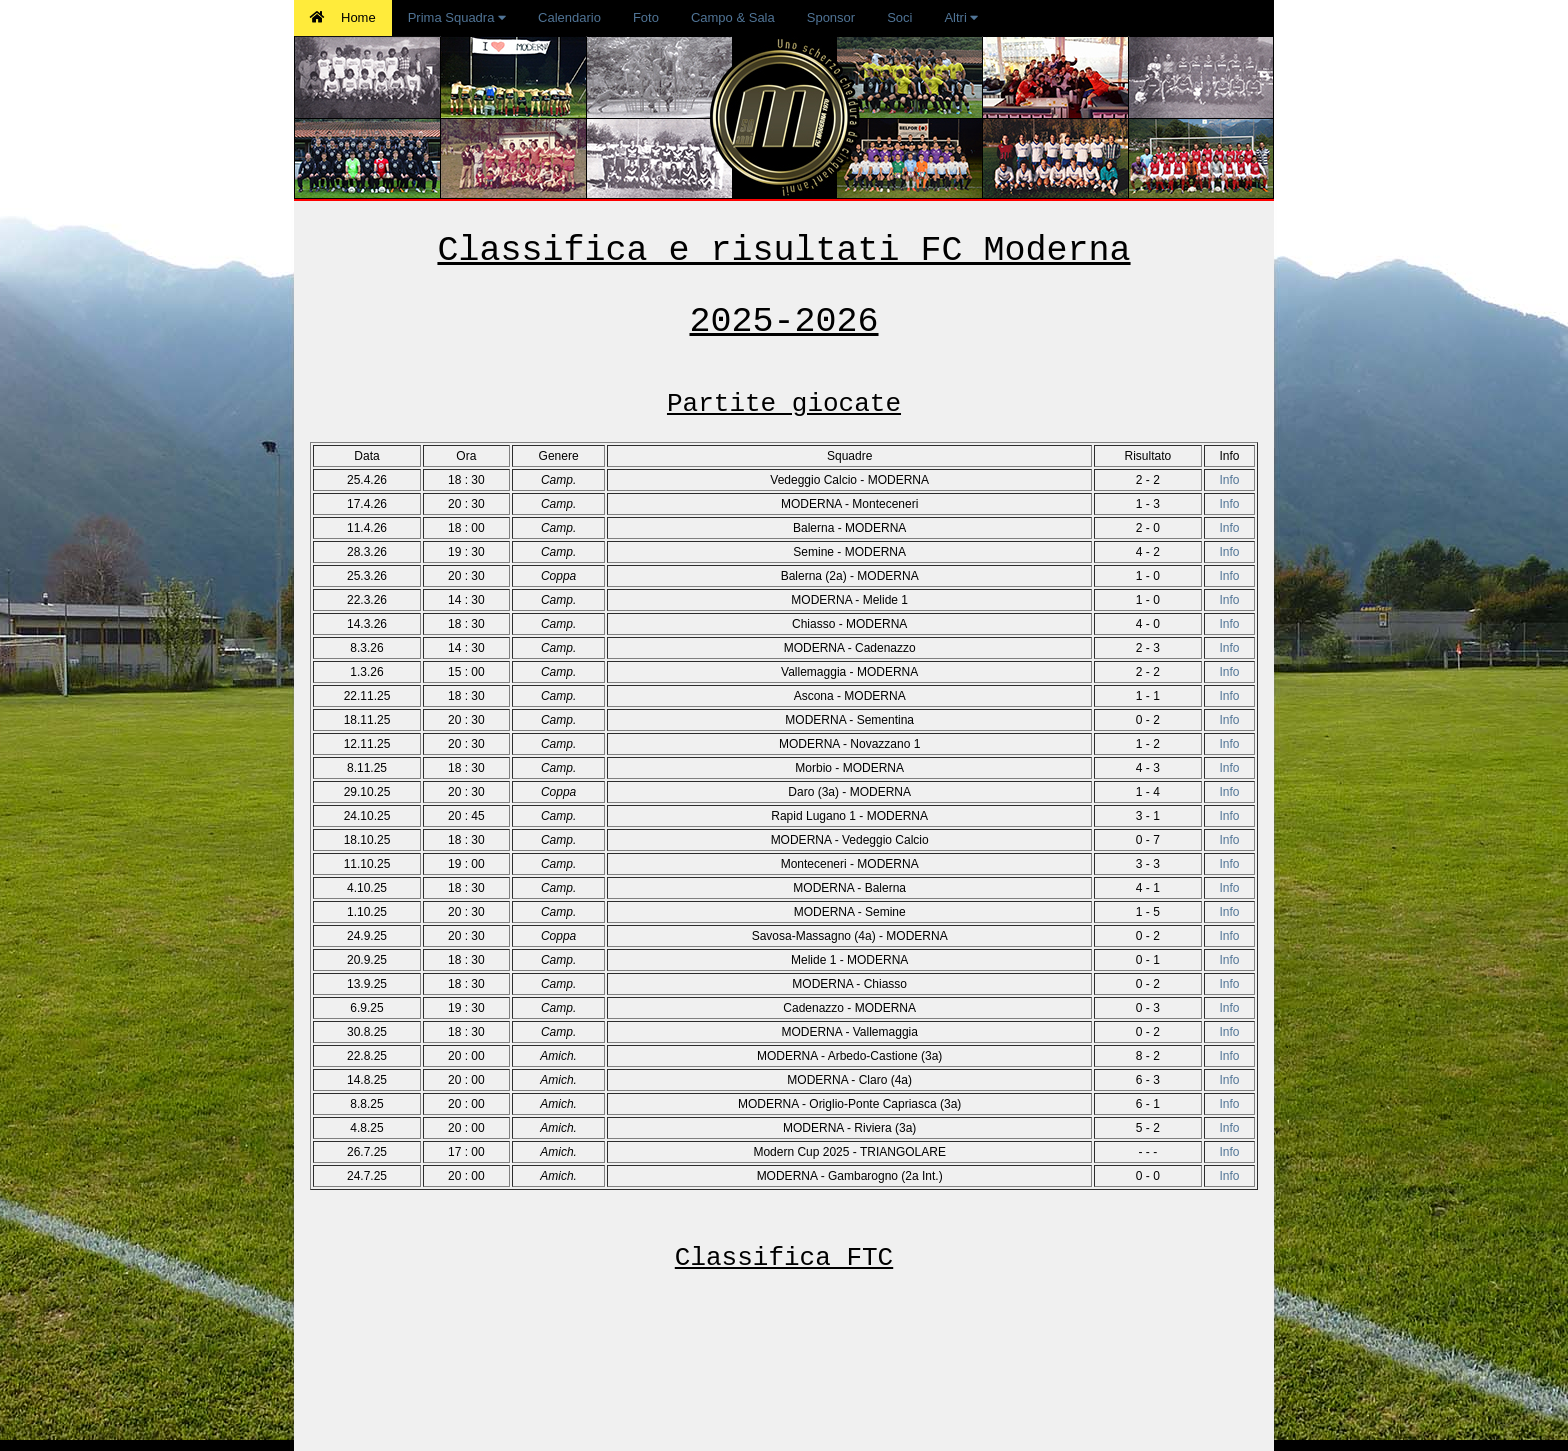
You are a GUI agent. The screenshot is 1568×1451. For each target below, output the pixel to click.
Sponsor (831, 17)
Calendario (569, 17)
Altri (961, 17)
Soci (899, 17)
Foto (646, 17)
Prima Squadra (457, 17)
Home (343, 17)
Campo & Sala (733, 17)
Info (1229, 480)
